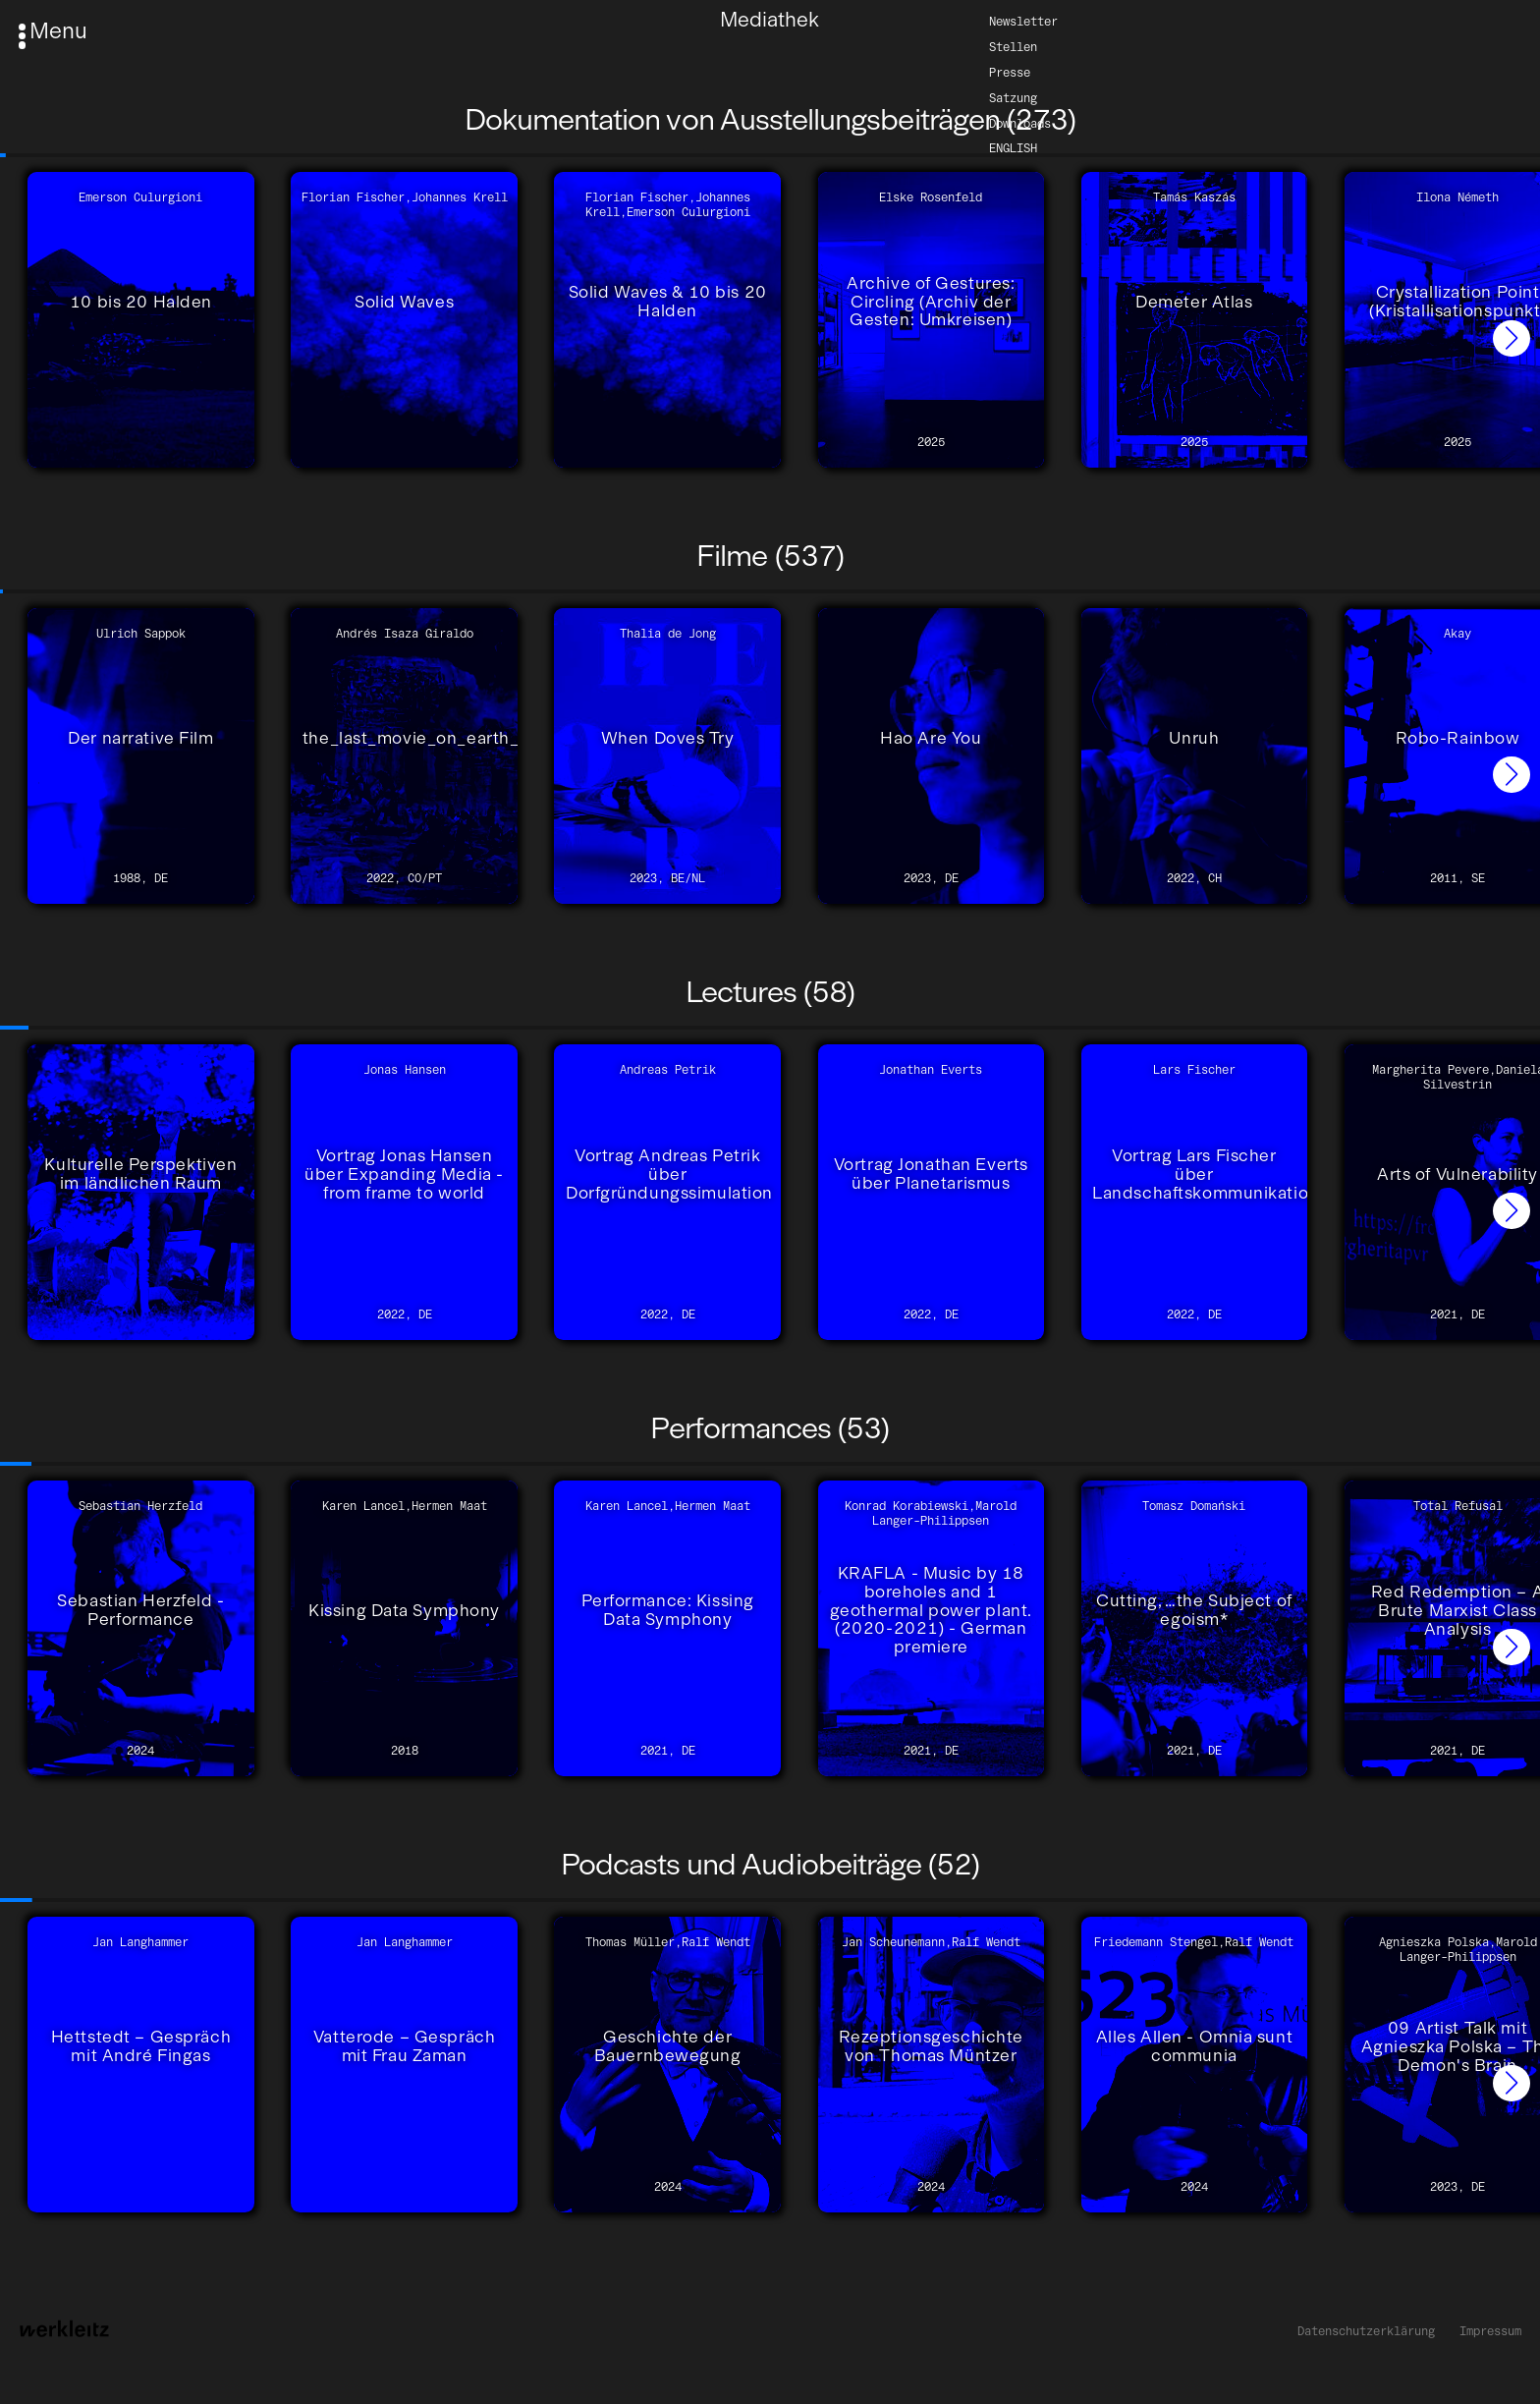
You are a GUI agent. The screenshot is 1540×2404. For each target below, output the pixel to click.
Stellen (1013, 45)
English (1013, 147)
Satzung (1013, 96)
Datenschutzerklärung (1366, 2331)
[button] (1511, 339)
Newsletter (1023, 20)
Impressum (1490, 2331)
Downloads (1020, 122)
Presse (1009, 71)
